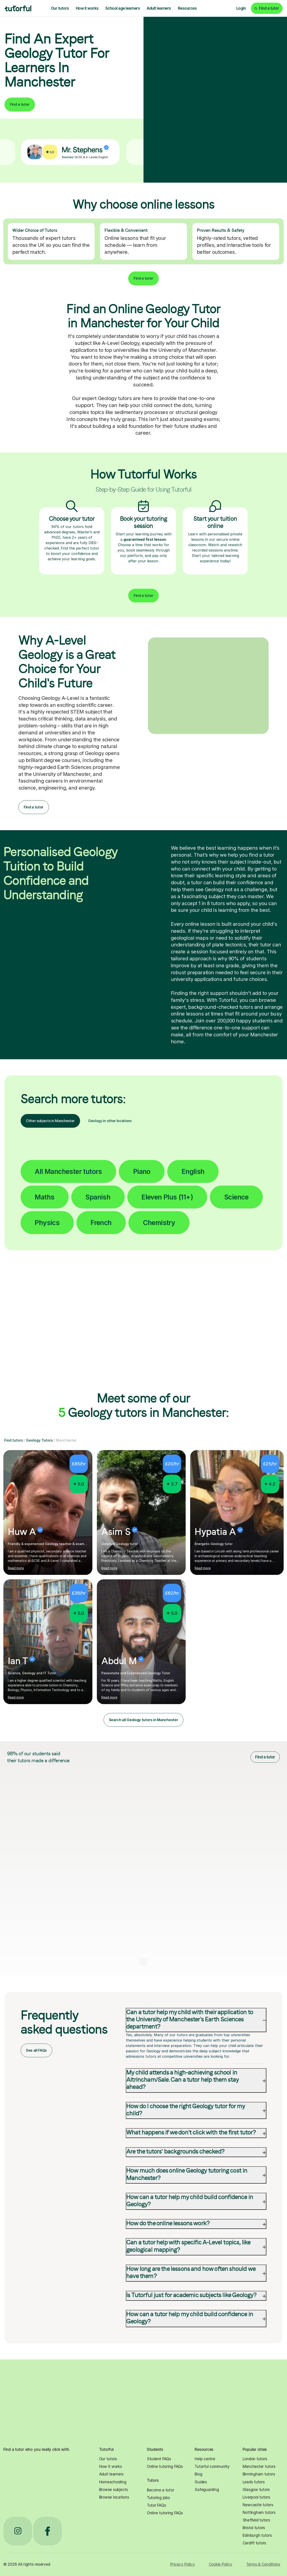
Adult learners (159, 8)
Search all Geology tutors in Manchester (143, 1720)
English (193, 1171)
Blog (198, 2474)
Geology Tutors (39, 1440)
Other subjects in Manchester (50, 1120)
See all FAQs (36, 2050)
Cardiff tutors (254, 2543)
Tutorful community (212, 2466)
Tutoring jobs (158, 2497)
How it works (87, 8)
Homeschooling (112, 2482)
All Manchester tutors (68, 1171)
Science (236, 1197)
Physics (47, 1223)
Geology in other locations (110, 1120)
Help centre (205, 2459)
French (101, 1223)
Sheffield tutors (256, 2520)
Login (241, 8)
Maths (44, 1197)
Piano (141, 1171)
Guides (201, 2482)
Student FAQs (159, 2459)
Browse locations (114, 2497)
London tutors (255, 2459)
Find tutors (13, 1440)
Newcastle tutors (258, 2505)
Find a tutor (20, 104)
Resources (187, 8)
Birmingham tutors (259, 2474)
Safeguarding (207, 2489)
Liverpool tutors (256, 2497)
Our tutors (60, 8)
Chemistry (159, 1223)
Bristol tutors (254, 2528)
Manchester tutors (259, 2466)
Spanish (97, 1197)
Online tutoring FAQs (165, 2466)
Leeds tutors (254, 2482)
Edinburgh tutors (257, 2535)
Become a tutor (160, 2490)
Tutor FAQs (156, 2505)
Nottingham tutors (259, 2512)
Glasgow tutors (256, 2489)
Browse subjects (113, 2489)
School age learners (122, 8)
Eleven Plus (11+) (167, 1197)
